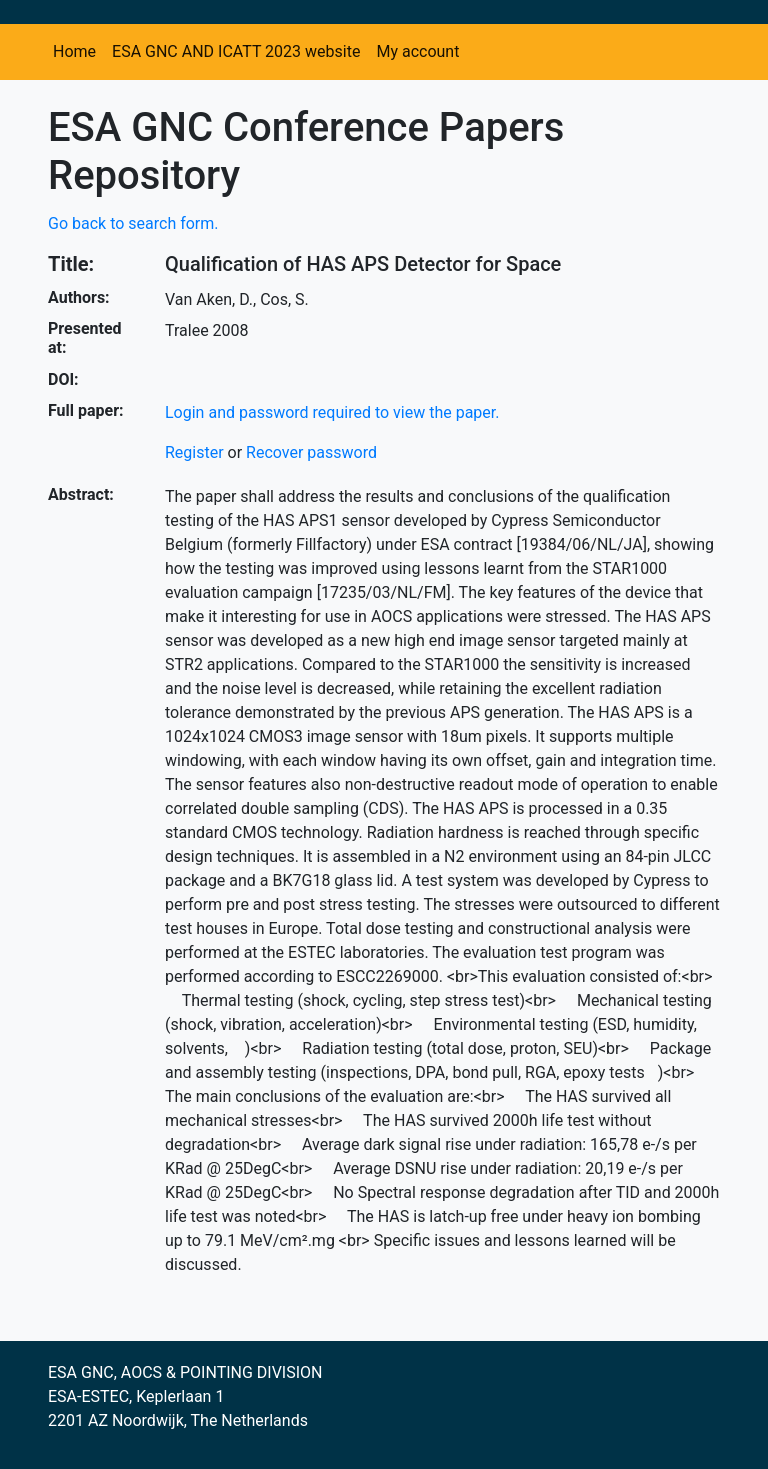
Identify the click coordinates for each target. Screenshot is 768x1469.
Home (74, 51)
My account (417, 51)
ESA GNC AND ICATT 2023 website (236, 51)
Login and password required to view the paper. (332, 412)
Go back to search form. (133, 223)
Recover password (311, 452)
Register (194, 452)
